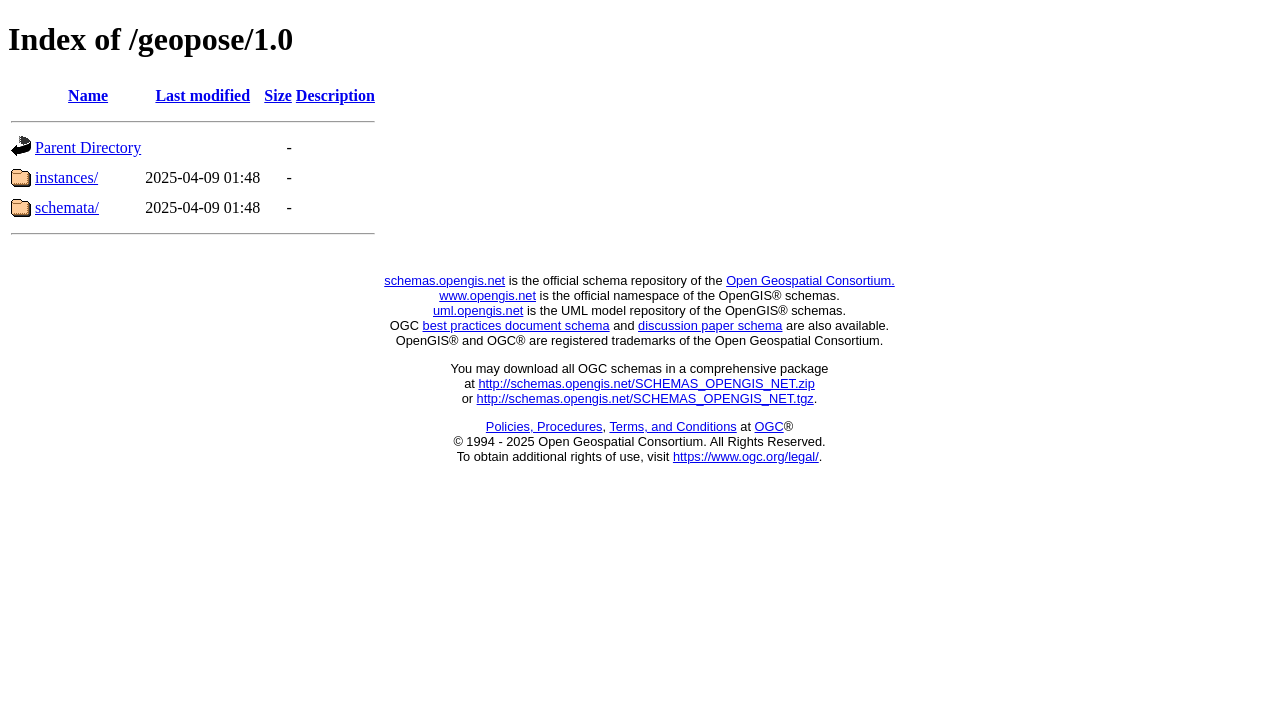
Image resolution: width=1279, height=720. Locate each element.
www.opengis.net (487, 295)
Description (335, 95)
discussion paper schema (710, 325)
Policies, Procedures (544, 426)
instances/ (66, 177)
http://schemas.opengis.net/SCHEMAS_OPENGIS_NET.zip (646, 383)
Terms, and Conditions (672, 426)
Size (278, 95)
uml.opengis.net (478, 310)
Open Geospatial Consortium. (810, 280)
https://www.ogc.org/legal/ (746, 456)
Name (88, 95)
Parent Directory (88, 147)
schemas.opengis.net (444, 280)
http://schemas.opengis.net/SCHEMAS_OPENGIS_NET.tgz (645, 398)
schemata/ (67, 207)
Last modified (202, 95)
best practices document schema (516, 325)
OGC (769, 426)
